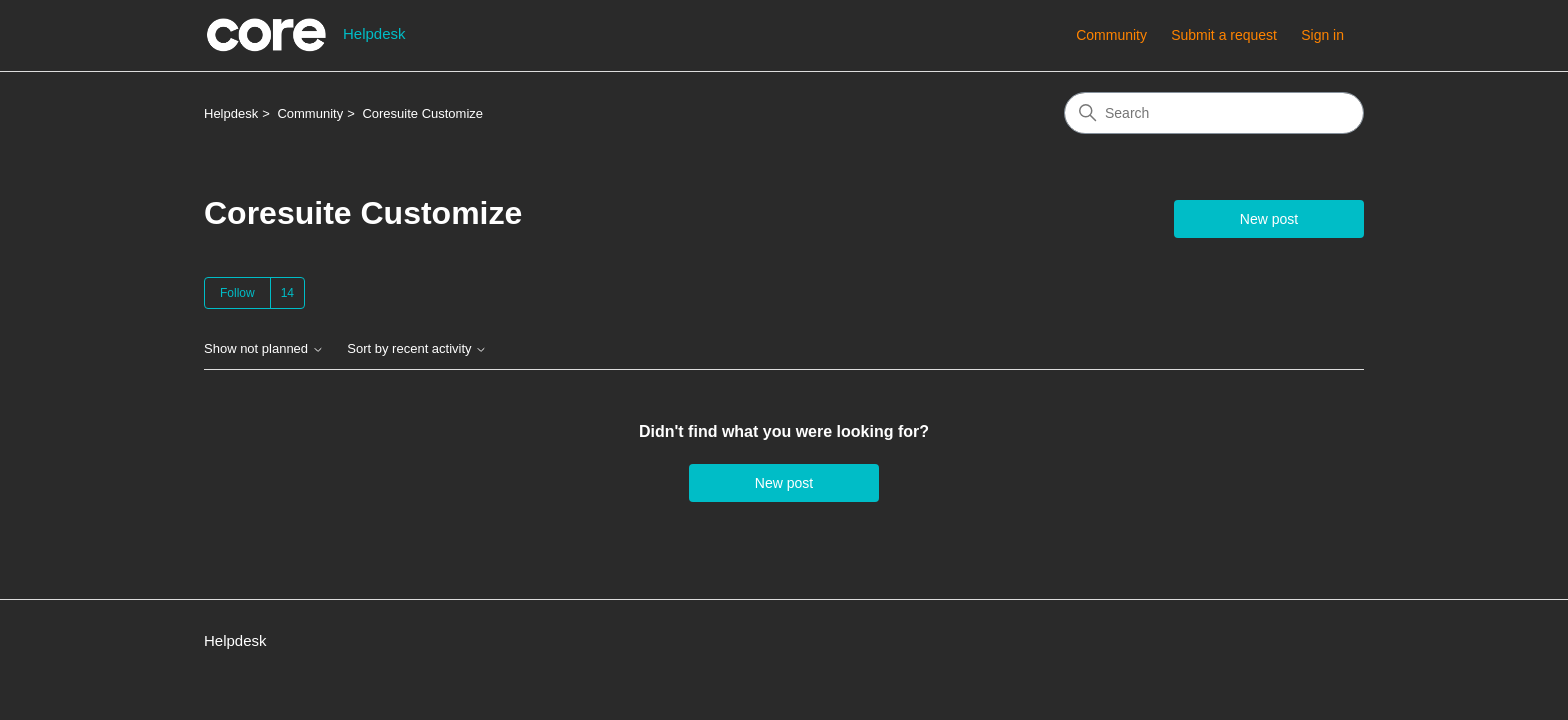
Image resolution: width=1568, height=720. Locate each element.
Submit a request (1224, 35)
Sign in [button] (1322, 35)
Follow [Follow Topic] (237, 293)
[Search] (1214, 113)
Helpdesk (231, 113)
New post (1269, 219)
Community (1111, 35)
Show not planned (264, 349)
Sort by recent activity (417, 349)
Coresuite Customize (422, 113)
